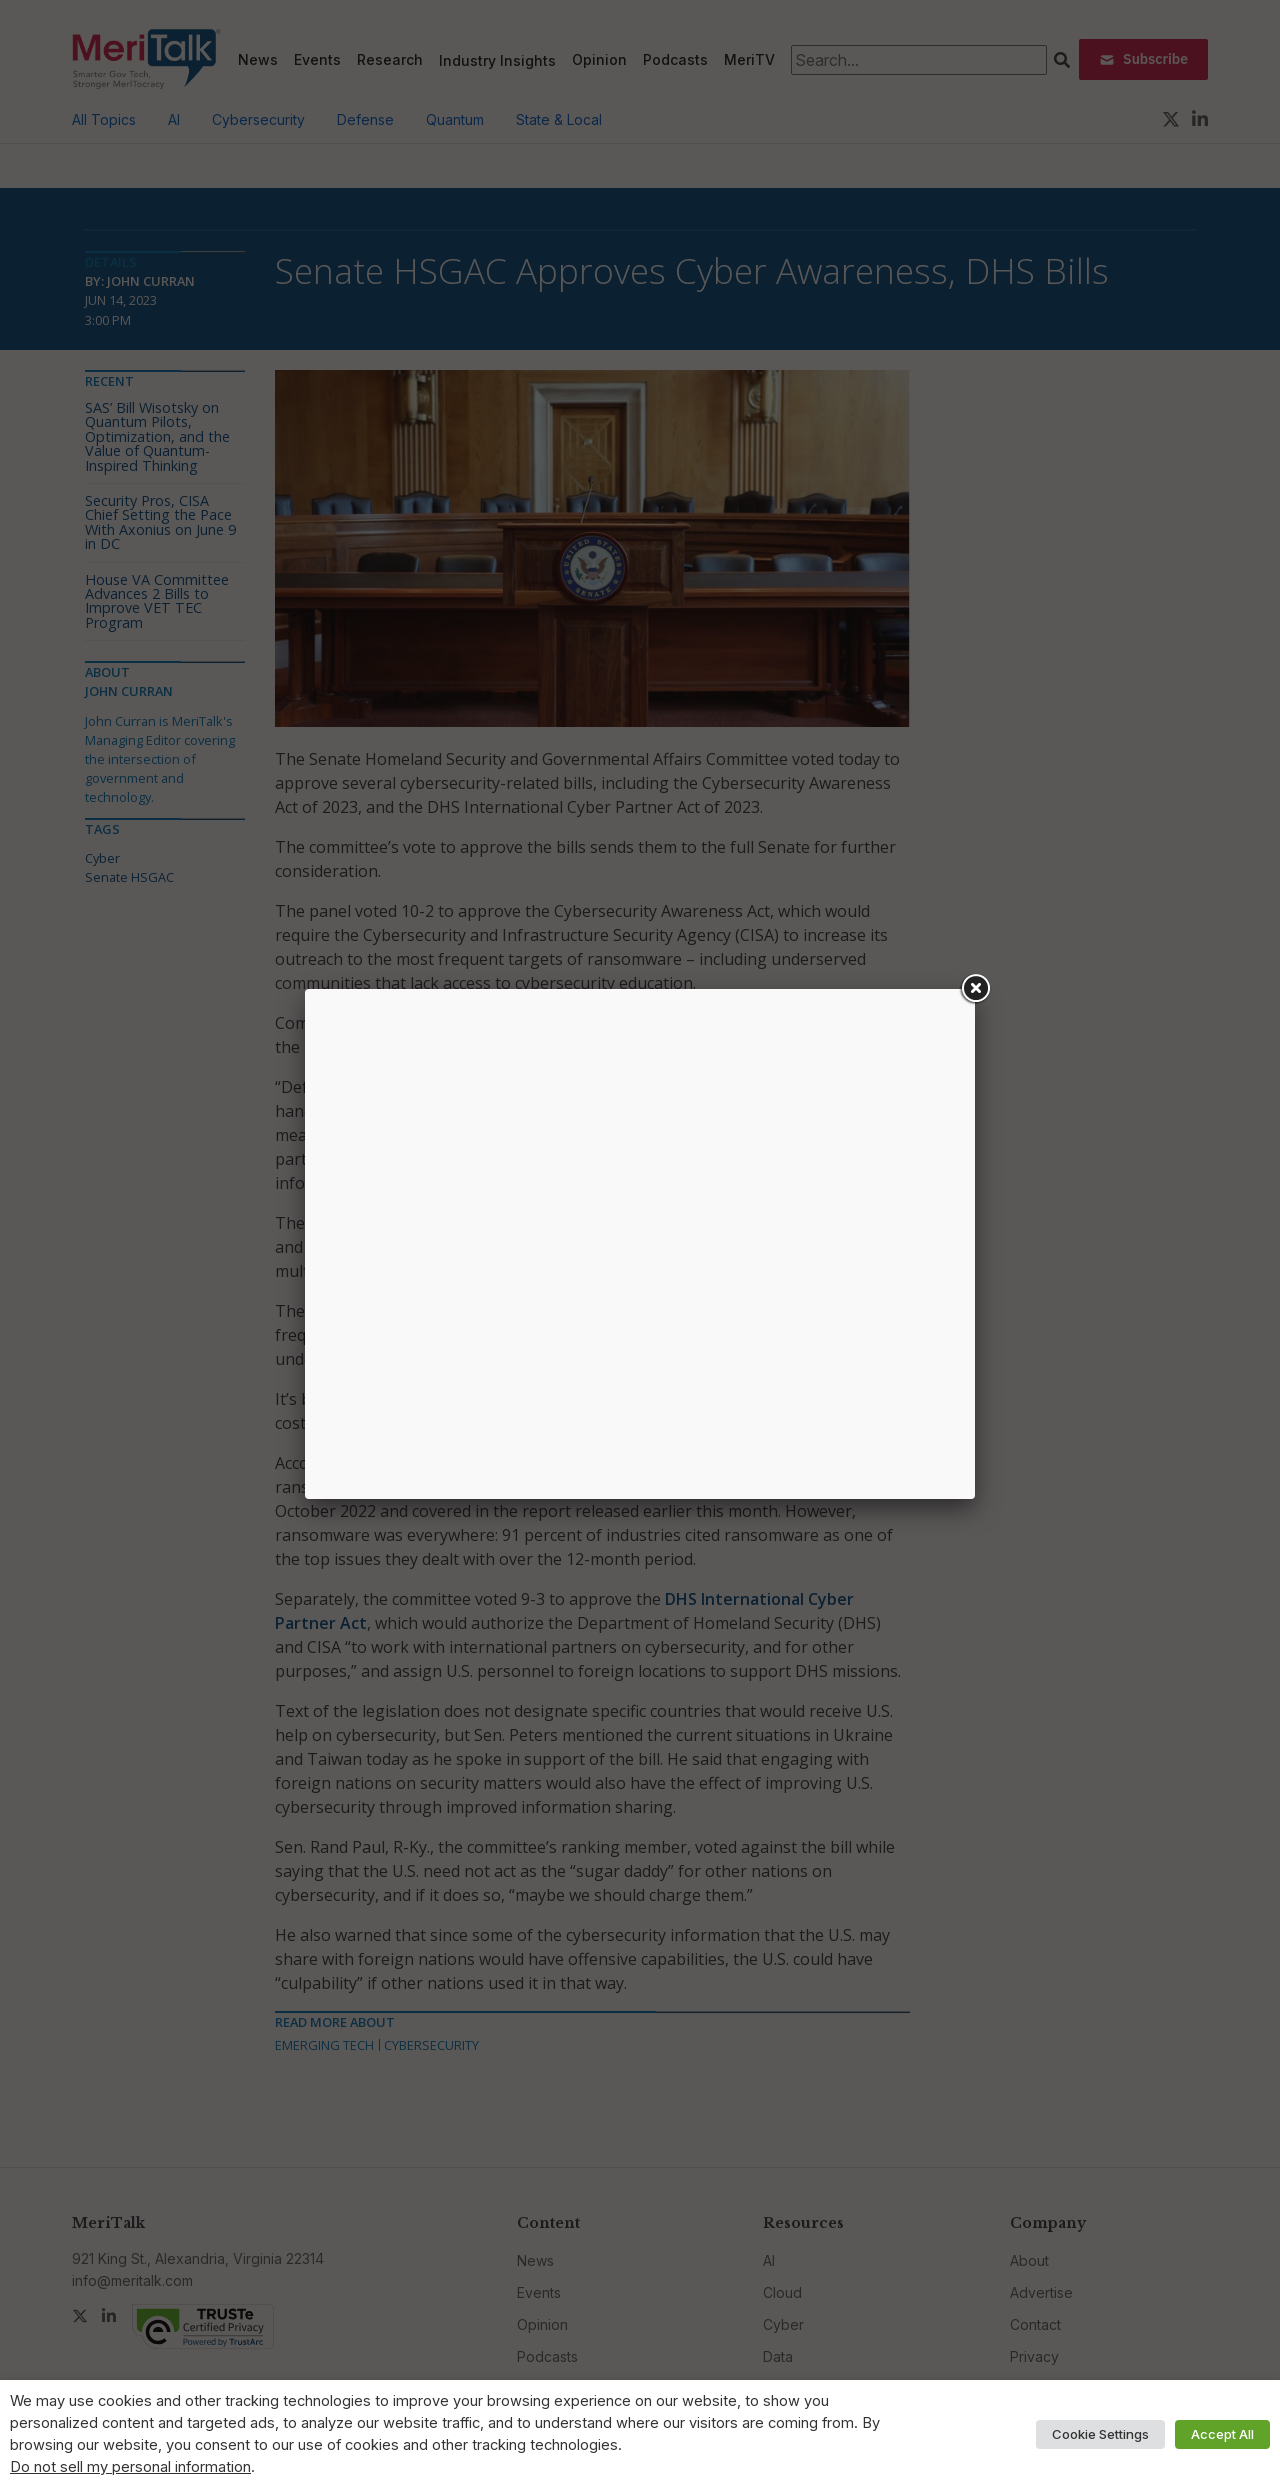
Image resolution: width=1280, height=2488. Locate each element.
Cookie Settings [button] (1100, 2434)
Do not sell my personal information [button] (130, 2467)
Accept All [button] (1222, 2434)
